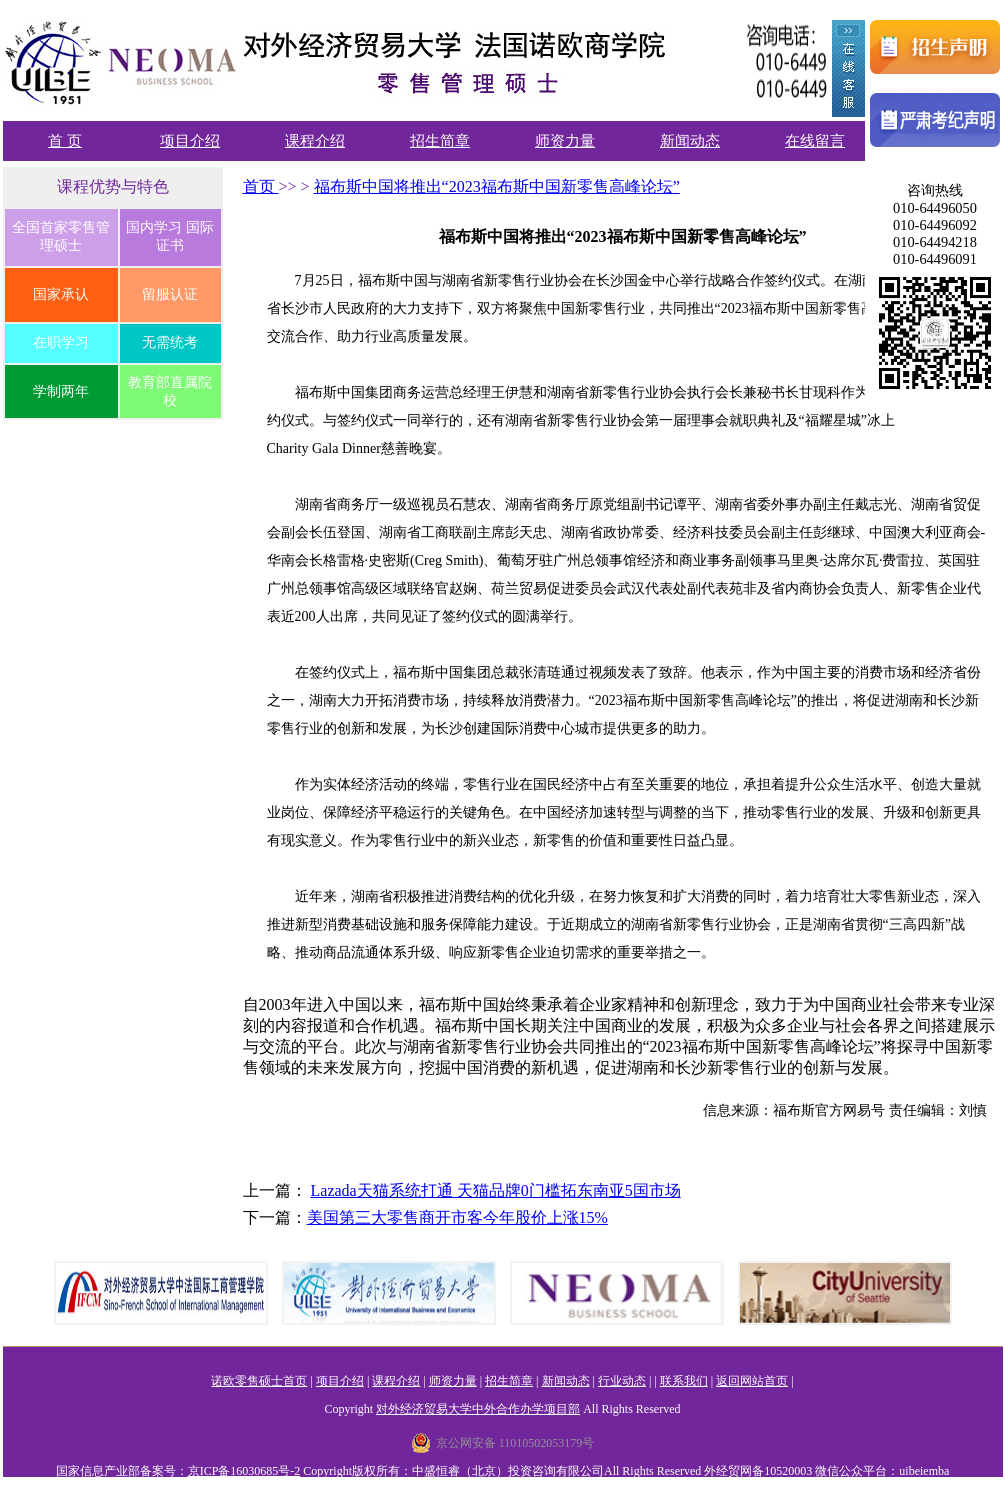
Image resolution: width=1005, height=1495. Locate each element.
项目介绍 (190, 141)
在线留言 (815, 141)
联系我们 (684, 1381)
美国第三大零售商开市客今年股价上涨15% (457, 1217)
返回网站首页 (752, 1381)
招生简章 (440, 141)
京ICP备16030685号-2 (244, 1471)
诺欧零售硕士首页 (259, 1381)
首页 (261, 186)
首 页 (65, 141)
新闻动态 (690, 141)
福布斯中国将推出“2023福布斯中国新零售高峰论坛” (497, 186)
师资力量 (565, 141)
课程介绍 (315, 141)
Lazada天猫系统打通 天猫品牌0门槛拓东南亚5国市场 (496, 1190)
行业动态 (622, 1381)
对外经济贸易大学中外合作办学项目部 (478, 1409)
